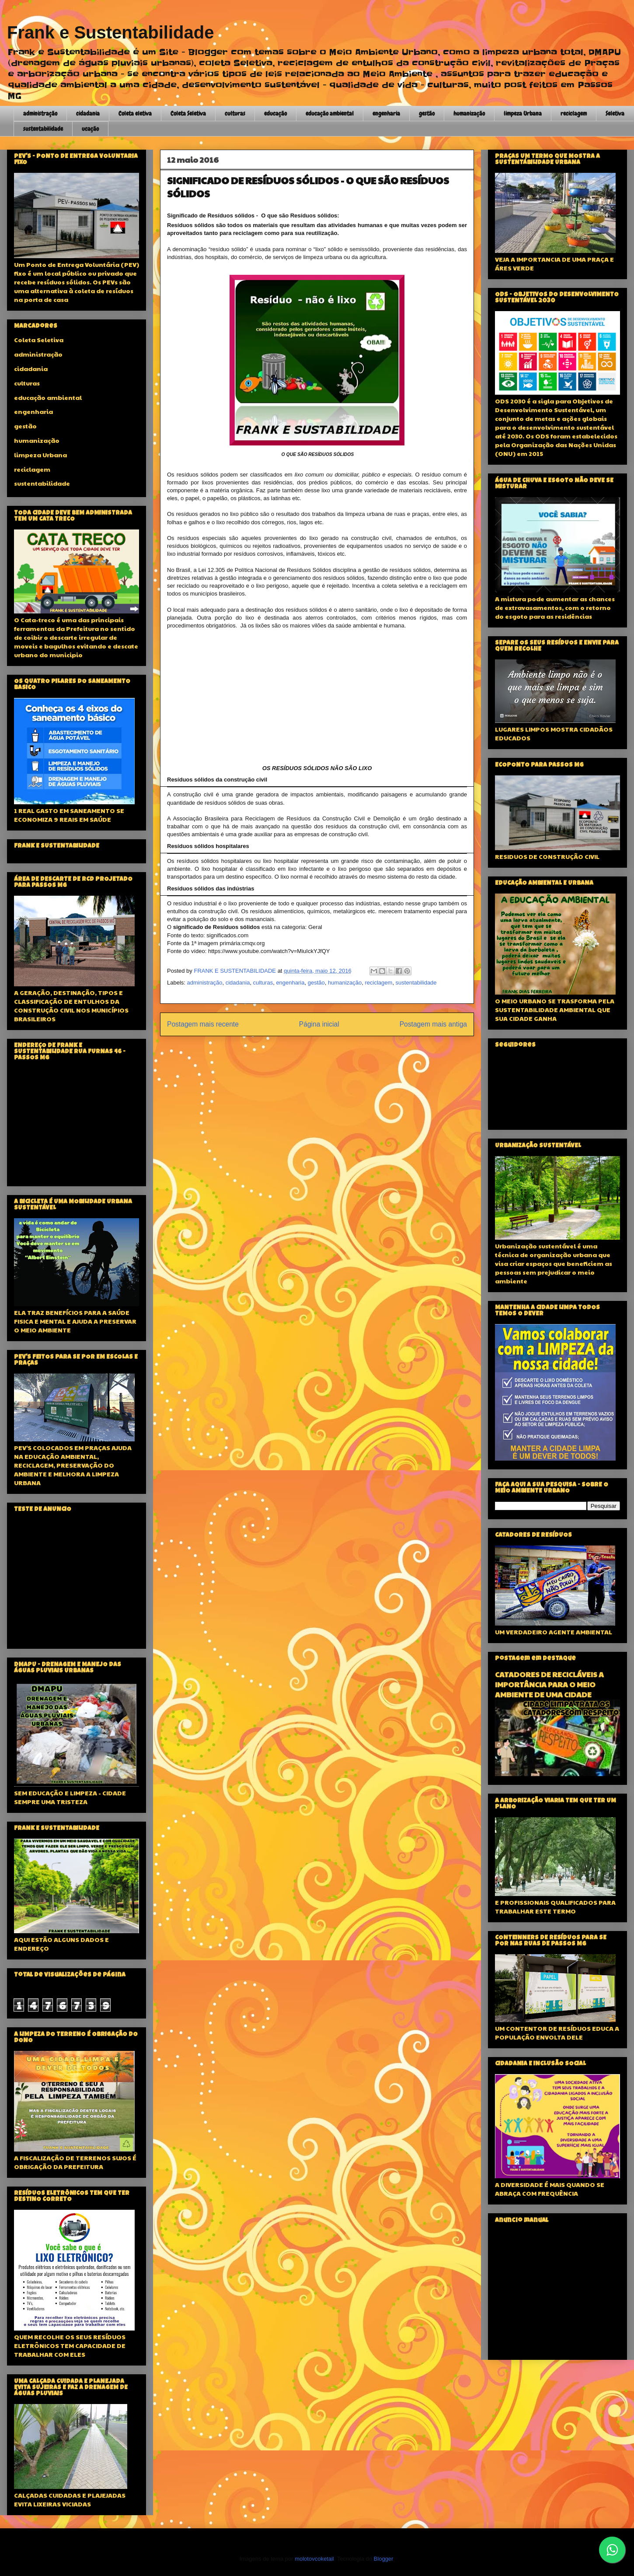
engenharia (386, 113)
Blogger (383, 2558)
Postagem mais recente (203, 1024)
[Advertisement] (76, 1581)
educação (275, 113)
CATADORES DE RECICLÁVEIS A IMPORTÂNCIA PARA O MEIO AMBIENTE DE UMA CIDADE (549, 1684)
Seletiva (615, 113)
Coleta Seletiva (188, 113)
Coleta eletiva (135, 113)
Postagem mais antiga (433, 1024)
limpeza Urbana (523, 113)
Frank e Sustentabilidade (110, 32)
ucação (90, 129)
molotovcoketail (314, 2558)
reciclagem (574, 113)
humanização (469, 113)
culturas (235, 113)
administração (40, 113)
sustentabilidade (43, 129)
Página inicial (319, 1024)
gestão (427, 113)
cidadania (88, 113)
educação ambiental (330, 113)
